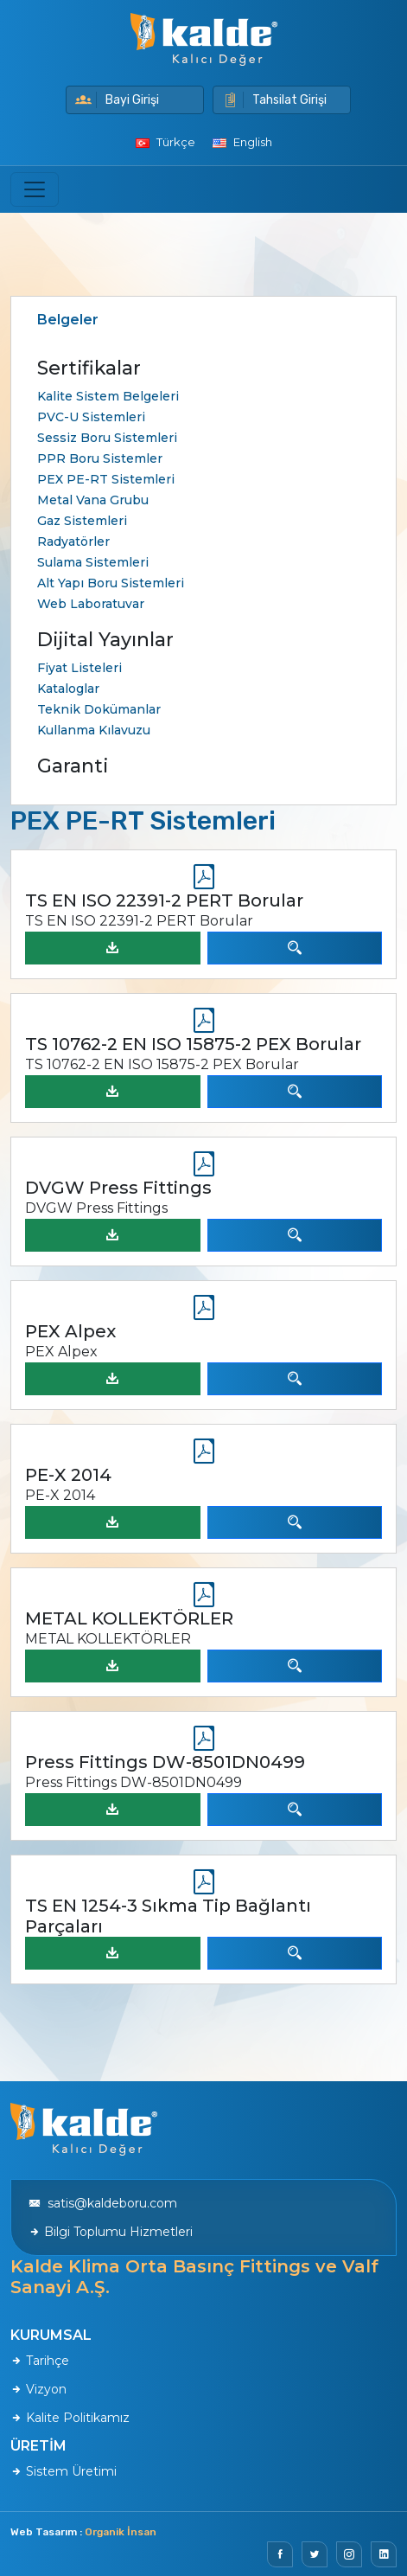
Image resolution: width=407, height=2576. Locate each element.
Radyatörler (73, 541)
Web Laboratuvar (90, 604)
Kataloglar (68, 688)
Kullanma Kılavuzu (93, 730)
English (242, 142)
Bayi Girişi (117, 100)
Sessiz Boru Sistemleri (107, 437)
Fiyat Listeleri (79, 668)
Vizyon (38, 2389)
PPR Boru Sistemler (99, 458)
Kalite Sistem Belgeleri (108, 396)
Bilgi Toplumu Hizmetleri (111, 2232)
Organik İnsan (120, 2532)
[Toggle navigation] (34, 189)
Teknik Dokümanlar (99, 709)
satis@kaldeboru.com (103, 2203)
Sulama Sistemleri (93, 562)
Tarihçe (39, 2360)
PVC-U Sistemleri (91, 417)
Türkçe (165, 142)
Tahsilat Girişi (274, 100)
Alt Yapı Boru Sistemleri (110, 583)
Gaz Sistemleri (82, 521)
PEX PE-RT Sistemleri (106, 479)
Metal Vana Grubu (93, 500)
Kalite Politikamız (70, 2417)
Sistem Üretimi (63, 2471)
